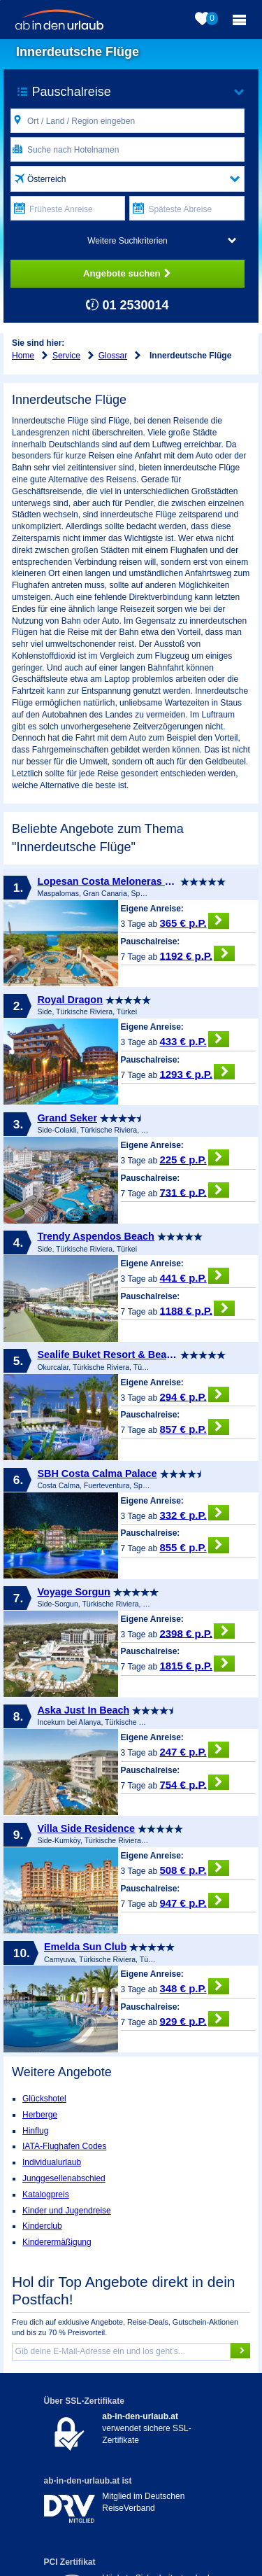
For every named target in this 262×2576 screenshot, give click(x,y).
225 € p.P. (194, 1157)
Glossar (113, 355)
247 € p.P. (194, 1750)
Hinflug (35, 2131)
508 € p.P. (194, 1868)
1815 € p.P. (197, 1664)
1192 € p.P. (197, 954)
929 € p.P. (194, 2019)
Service (66, 355)
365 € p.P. (194, 921)
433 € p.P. (194, 1039)
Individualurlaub (51, 2162)
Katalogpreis (45, 2194)
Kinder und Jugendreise (66, 2211)
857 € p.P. (194, 1427)
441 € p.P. (194, 1276)
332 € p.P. (194, 1513)
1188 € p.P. (197, 1309)
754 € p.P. (194, 1782)
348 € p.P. (194, 1986)
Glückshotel (44, 2099)
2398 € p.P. (197, 1631)
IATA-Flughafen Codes (64, 2146)
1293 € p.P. (197, 1072)
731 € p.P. (194, 1190)
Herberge (39, 2115)
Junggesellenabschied (63, 2178)
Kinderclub (42, 2226)
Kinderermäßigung (57, 2242)
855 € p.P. (194, 1545)
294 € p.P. (194, 1395)
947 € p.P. (194, 1901)
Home (23, 355)
